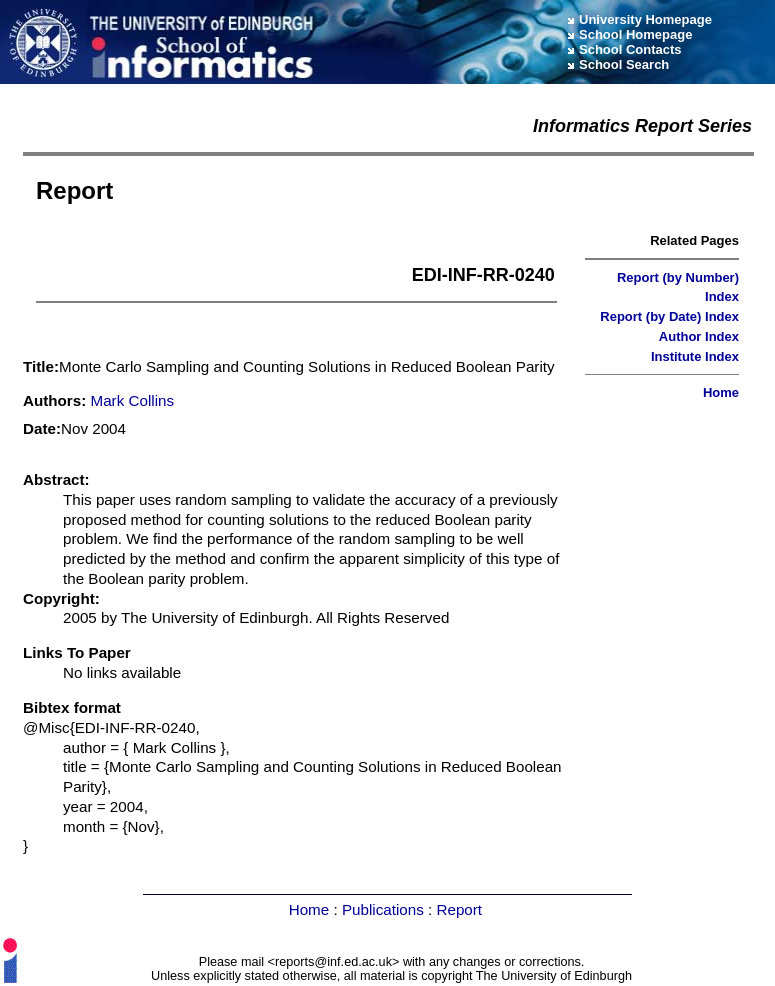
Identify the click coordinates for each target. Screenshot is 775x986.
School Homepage (635, 34)
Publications (383, 909)
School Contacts (630, 49)
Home (721, 392)
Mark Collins (133, 400)
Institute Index (695, 356)
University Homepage (645, 19)
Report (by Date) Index (669, 316)
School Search (624, 64)
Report (459, 909)
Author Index (699, 336)
